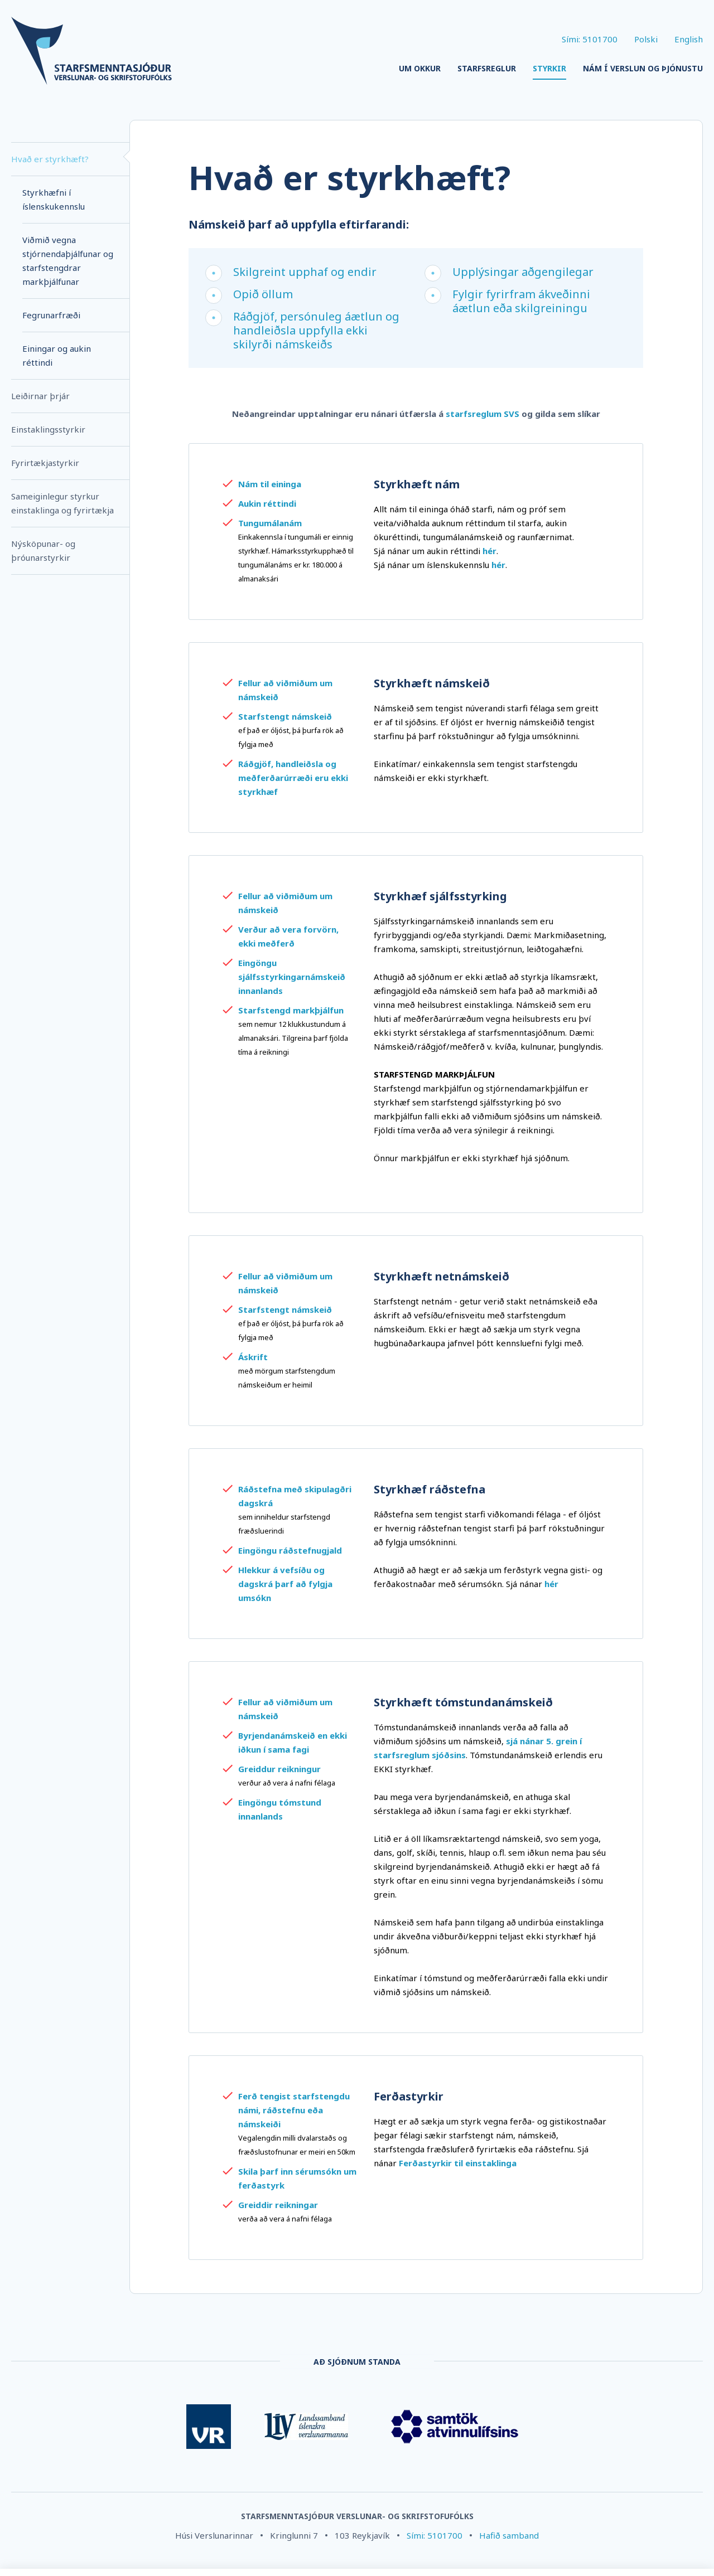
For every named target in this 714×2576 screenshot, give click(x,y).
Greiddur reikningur (279, 1768)
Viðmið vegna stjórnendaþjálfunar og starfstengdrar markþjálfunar (67, 260)
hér (551, 1583)
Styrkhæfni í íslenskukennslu (53, 199)
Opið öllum (263, 294)
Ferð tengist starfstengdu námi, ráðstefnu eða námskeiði (294, 2109)
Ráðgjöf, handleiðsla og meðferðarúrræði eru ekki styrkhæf (293, 777)
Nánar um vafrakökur (271, 2557)
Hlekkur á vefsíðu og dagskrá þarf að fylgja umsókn (285, 1583)
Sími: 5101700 (589, 39)
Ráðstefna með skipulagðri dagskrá (294, 1495)
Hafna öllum (582, 2544)
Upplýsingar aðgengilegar (523, 272)
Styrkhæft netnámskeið (441, 1276)
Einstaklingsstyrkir (48, 429)
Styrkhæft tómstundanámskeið (463, 1702)
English (688, 39)
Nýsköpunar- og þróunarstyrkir (43, 550)
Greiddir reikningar (278, 2204)
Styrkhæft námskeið (432, 683)
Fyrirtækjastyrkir (45, 462)
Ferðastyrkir (408, 2096)
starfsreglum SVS (482, 413)
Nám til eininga (269, 483)
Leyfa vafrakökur (663, 2544)
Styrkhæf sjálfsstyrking (440, 896)
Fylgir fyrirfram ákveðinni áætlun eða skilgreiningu (521, 301)
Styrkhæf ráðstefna (429, 1489)
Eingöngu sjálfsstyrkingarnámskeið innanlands (291, 976)
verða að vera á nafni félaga (285, 2219)
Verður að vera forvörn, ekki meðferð (288, 936)
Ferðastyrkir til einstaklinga (458, 2163)
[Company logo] (91, 51)
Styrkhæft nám (417, 484)
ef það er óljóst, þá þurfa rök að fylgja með (291, 737)
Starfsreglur (486, 68)
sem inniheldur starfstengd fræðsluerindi (284, 1524)
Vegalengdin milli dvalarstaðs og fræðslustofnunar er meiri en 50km (296, 2145)
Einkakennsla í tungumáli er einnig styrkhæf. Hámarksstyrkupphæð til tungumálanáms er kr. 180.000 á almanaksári (296, 558)
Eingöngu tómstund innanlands (279, 1809)
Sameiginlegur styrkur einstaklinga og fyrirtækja (62, 503)
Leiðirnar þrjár (40, 395)
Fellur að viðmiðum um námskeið (285, 689)
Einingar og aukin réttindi (56, 355)
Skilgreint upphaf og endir (305, 272)
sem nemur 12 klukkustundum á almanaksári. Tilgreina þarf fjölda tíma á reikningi (293, 1038)
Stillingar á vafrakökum (490, 2544)
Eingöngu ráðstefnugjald (290, 1550)
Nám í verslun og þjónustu (643, 68)
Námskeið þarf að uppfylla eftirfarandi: (299, 224)
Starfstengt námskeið (285, 716)
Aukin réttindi (267, 503)
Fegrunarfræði (51, 315)
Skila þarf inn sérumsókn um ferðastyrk (297, 2178)
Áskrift (253, 1356)
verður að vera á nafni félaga (286, 1783)
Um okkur (420, 68)
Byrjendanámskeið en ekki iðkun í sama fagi (292, 1742)
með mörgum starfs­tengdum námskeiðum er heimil (286, 1378)
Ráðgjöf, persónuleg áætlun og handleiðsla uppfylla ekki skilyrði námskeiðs (316, 330)
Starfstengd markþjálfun (291, 1010)
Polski (646, 39)
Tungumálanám (270, 522)
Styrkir (549, 68)
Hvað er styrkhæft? (50, 158)
